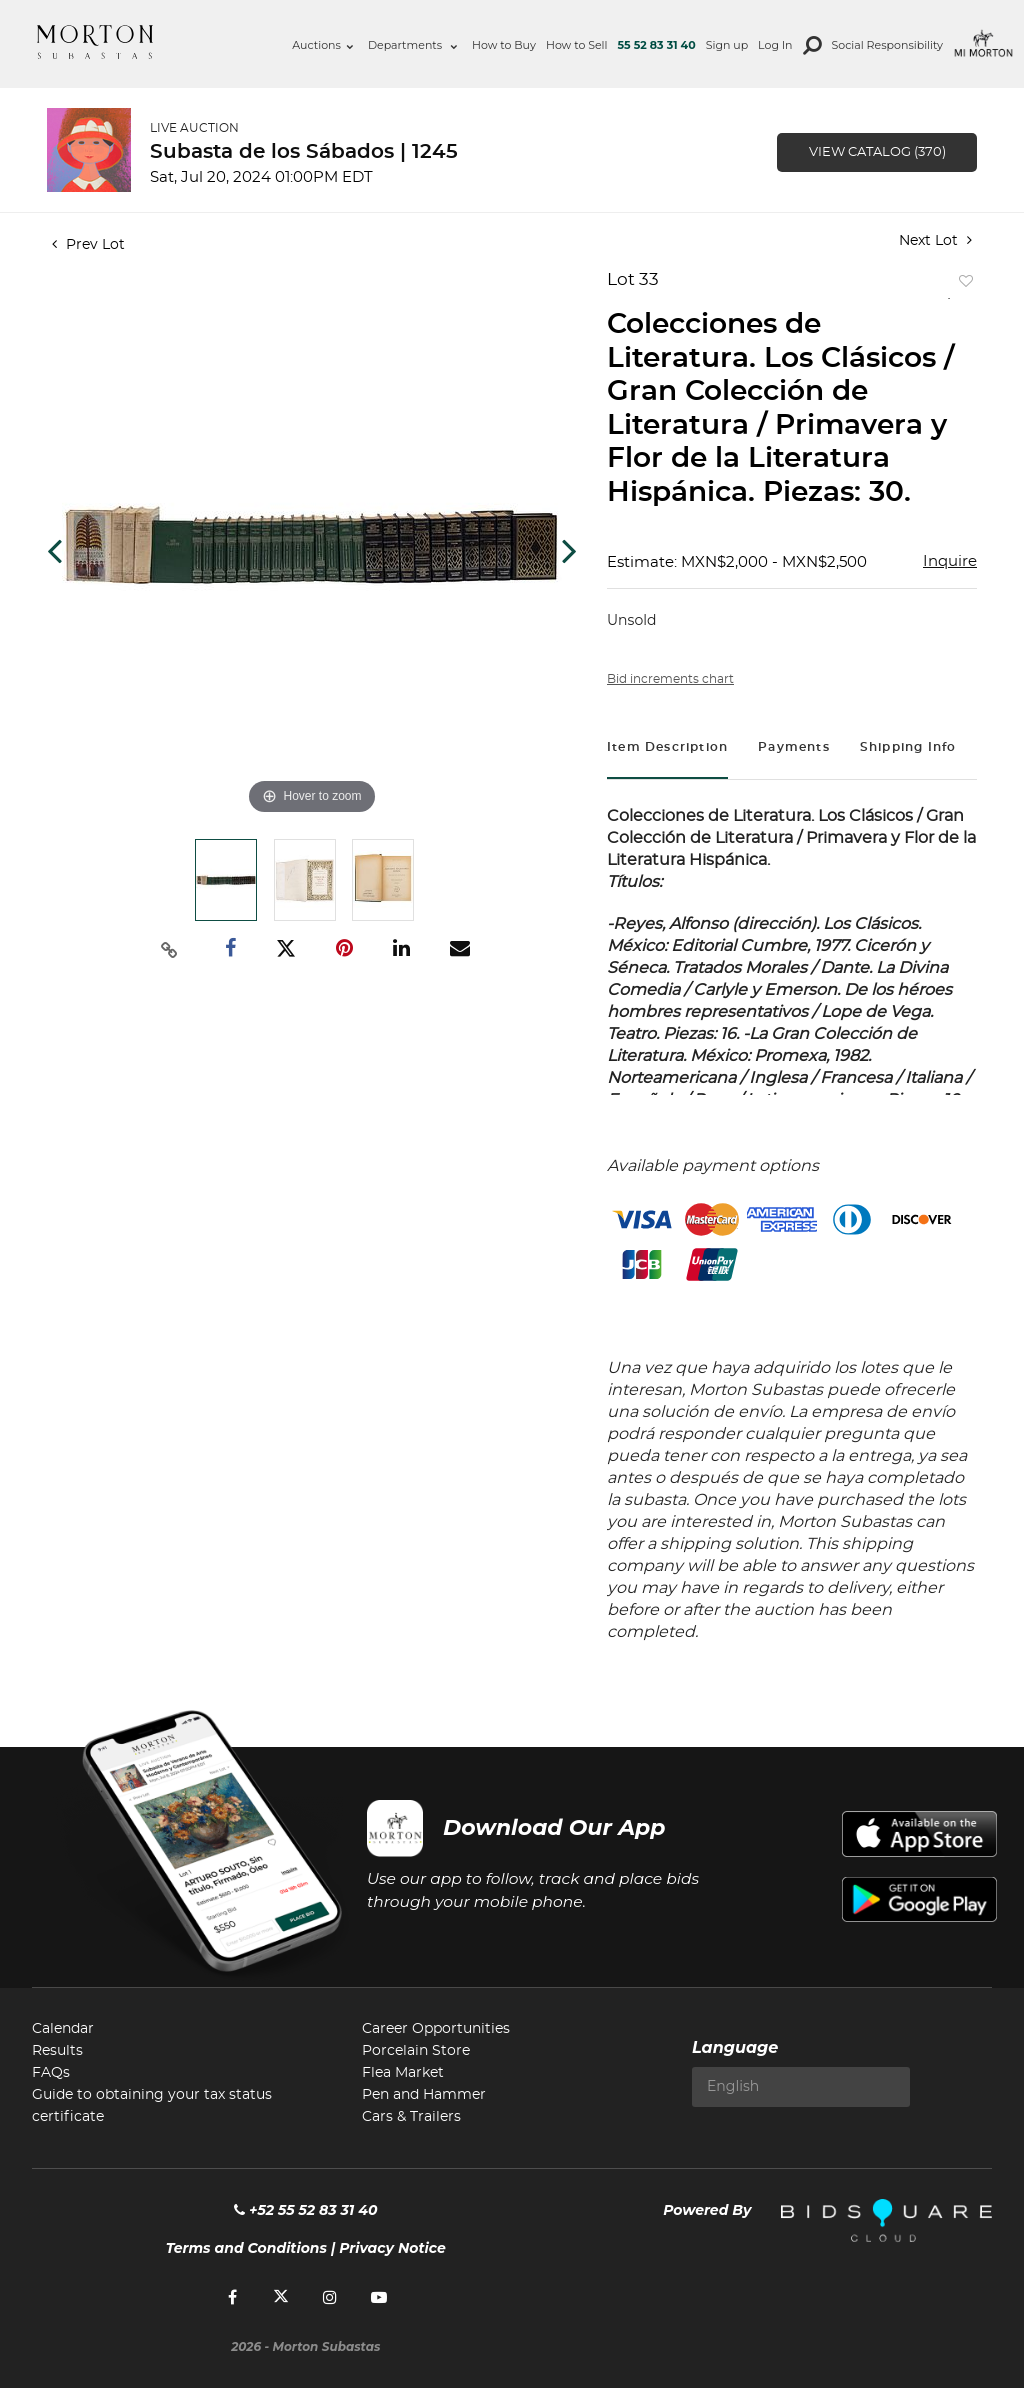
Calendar (63, 2029)
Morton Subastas (95, 42)
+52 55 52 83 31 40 (305, 2210)
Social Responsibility (887, 45)
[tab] (667, 749)
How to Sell (577, 45)
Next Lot (935, 240)
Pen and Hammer (424, 2095)
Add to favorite (962, 285)
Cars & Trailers (411, 2117)
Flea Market (403, 2073)
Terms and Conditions (246, 2248)
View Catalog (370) (877, 152)
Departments (412, 45)
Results (57, 2051)
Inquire (950, 561)
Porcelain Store (416, 2051)
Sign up (727, 45)
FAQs (51, 2073)
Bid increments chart (670, 679)
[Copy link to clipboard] (170, 949)
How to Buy (504, 45)
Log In (775, 45)
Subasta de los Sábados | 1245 (304, 152)
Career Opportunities (436, 2029)
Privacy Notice (392, 2248)
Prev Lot (88, 245)
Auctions (322, 45)
